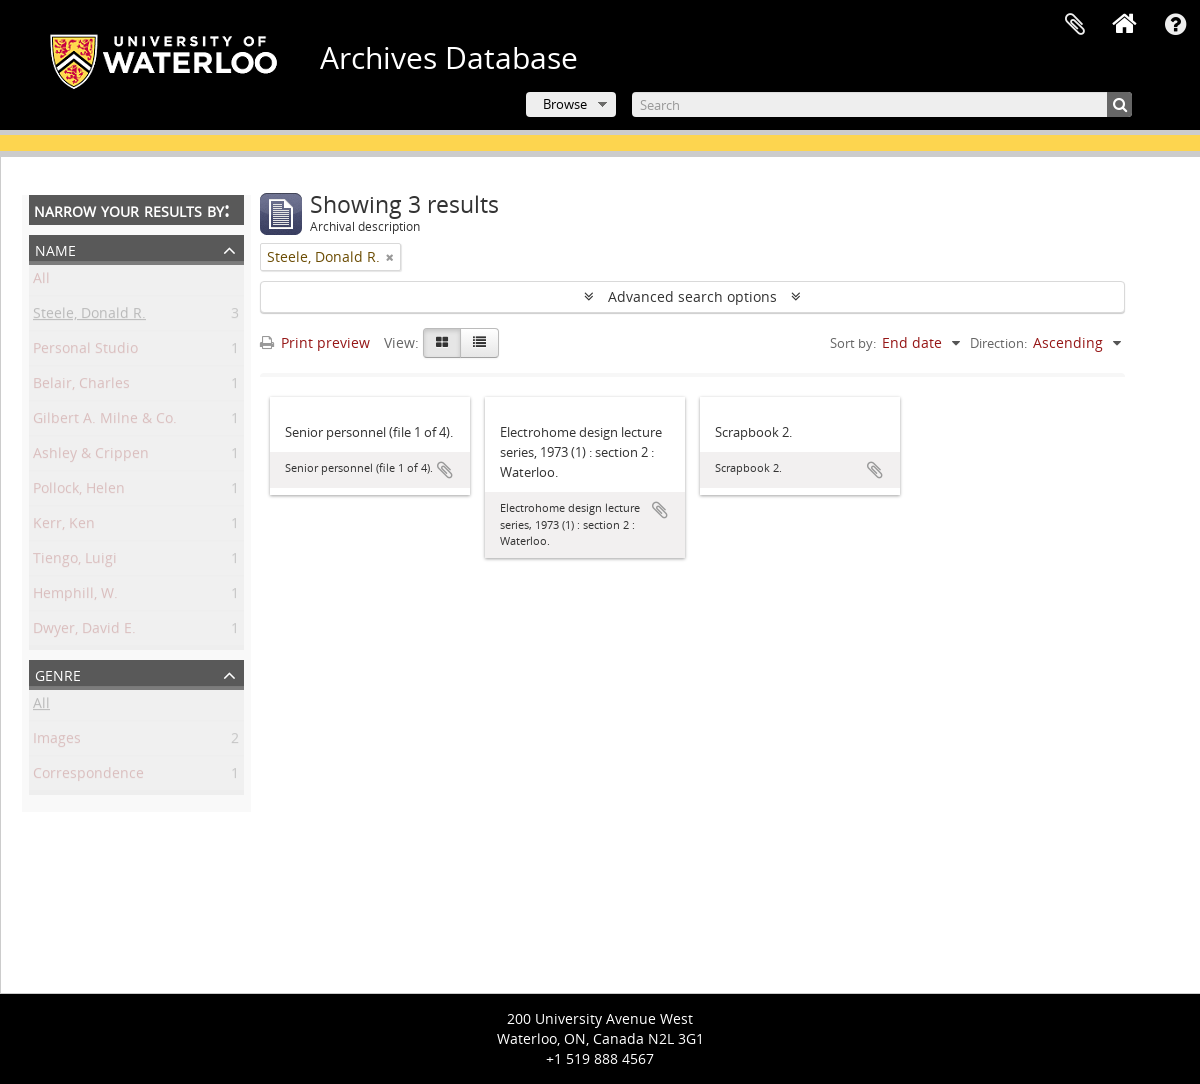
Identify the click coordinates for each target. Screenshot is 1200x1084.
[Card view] (442, 343)
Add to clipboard (445, 470)
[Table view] (479, 343)
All (41, 281)
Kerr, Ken (64, 526)
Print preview (315, 342)
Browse (565, 104)
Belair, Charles (81, 386)
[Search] (882, 104)
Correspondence (88, 776)
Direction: (998, 343)
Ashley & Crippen (91, 456)
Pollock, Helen (79, 491)
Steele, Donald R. (89, 316)
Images (57, 741)
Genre (58, 673)
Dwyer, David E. (84, 631)
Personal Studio (85, 351)
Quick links (1175, 25)
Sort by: (853, 343)
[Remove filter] (390, 257)
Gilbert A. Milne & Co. (105, 421)
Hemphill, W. (75, 596)
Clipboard (1075, 25)
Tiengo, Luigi (75, 561)
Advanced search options (692, 296)
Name (55, 248)
